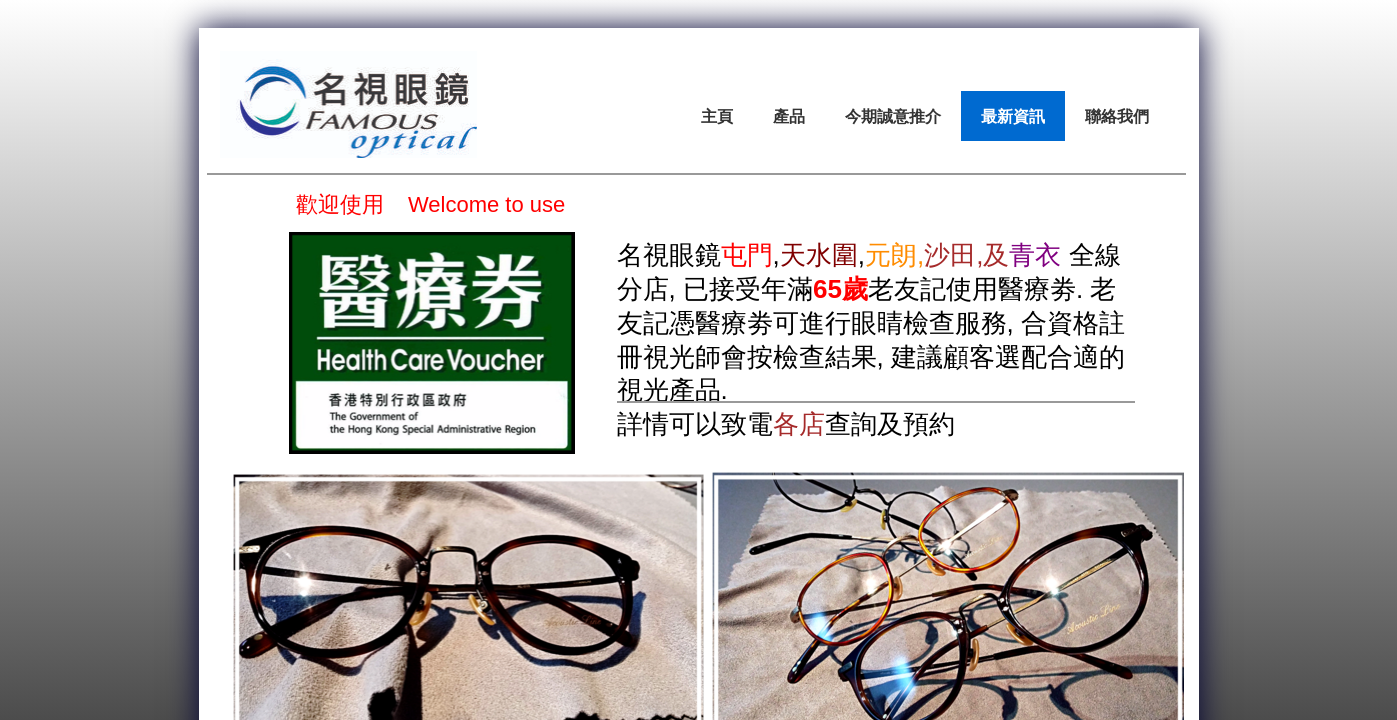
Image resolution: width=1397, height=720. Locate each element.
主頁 (717, 116)
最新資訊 (1013, 116)
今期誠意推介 (893, 116)
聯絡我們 (1117, 116)
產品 (789, 116)
